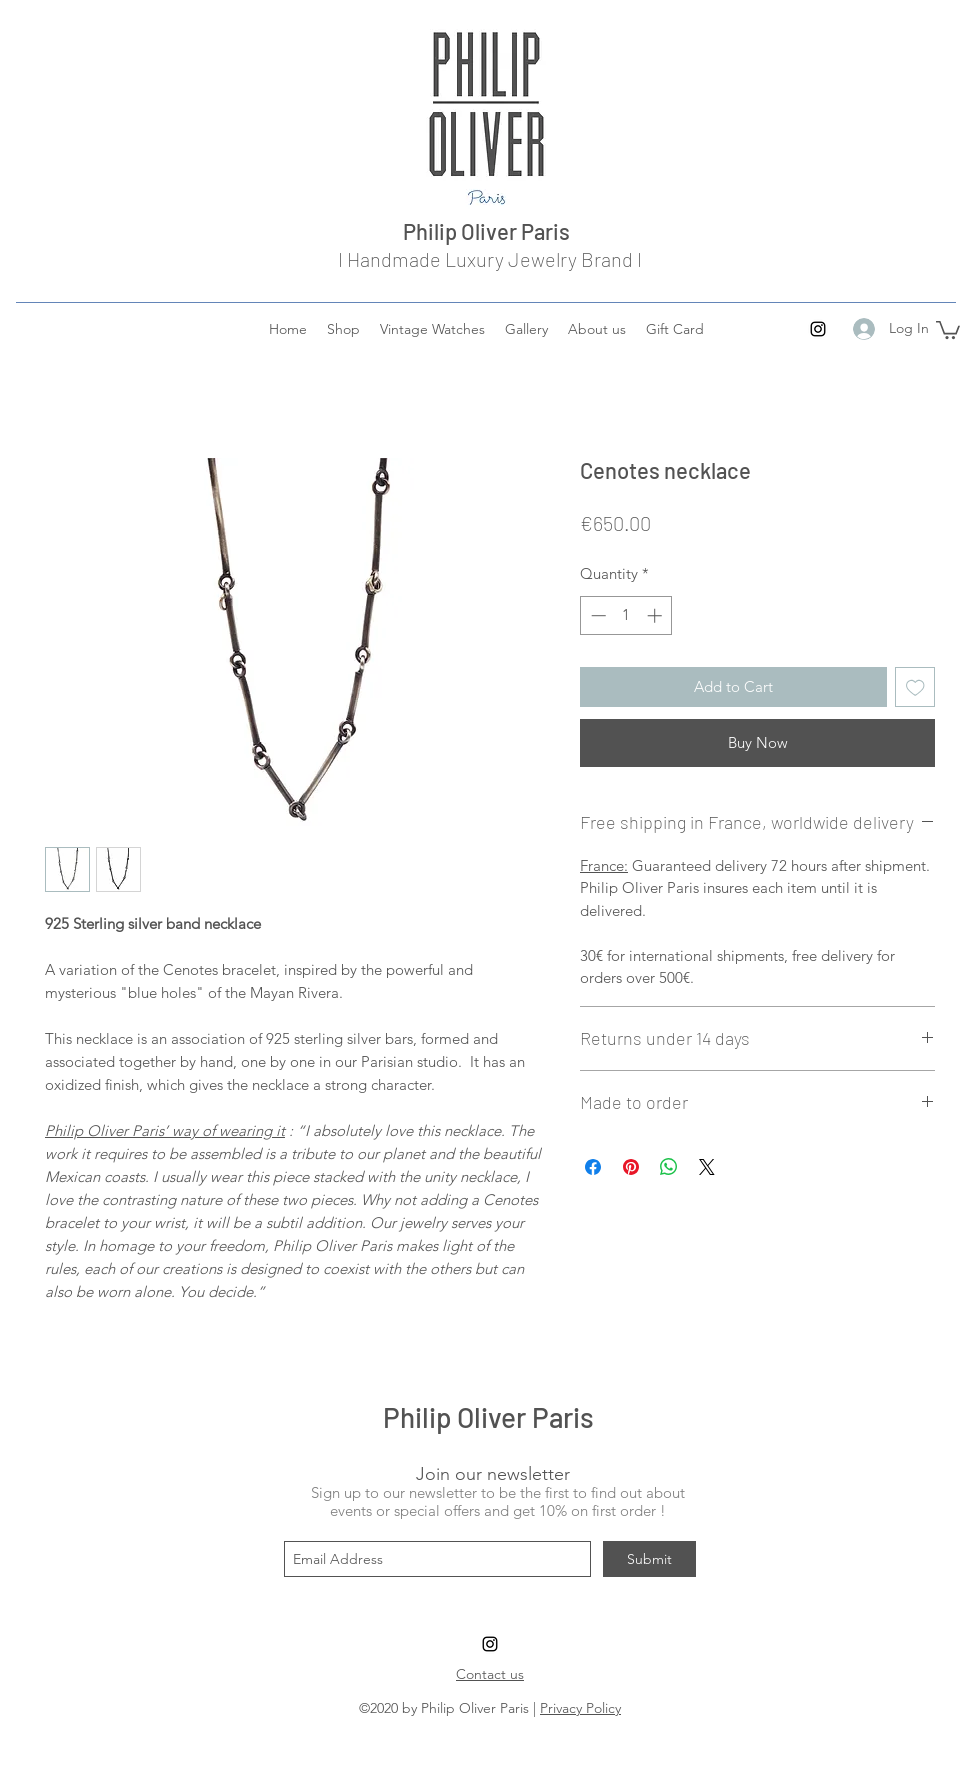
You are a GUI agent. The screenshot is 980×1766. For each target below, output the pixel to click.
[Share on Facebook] (593, 1167)
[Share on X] (707, 1167)
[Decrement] (596, 615)
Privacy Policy (580, 1708)
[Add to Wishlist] (915, 687)
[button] (948, 329)
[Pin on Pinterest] (631, 1167)
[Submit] (649, 1559)
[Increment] (656, 615)
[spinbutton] (626, 615)
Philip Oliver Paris (490, 231)
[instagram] (818, 329)
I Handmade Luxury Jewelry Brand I (490, 259)
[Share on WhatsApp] (669, 1167)
